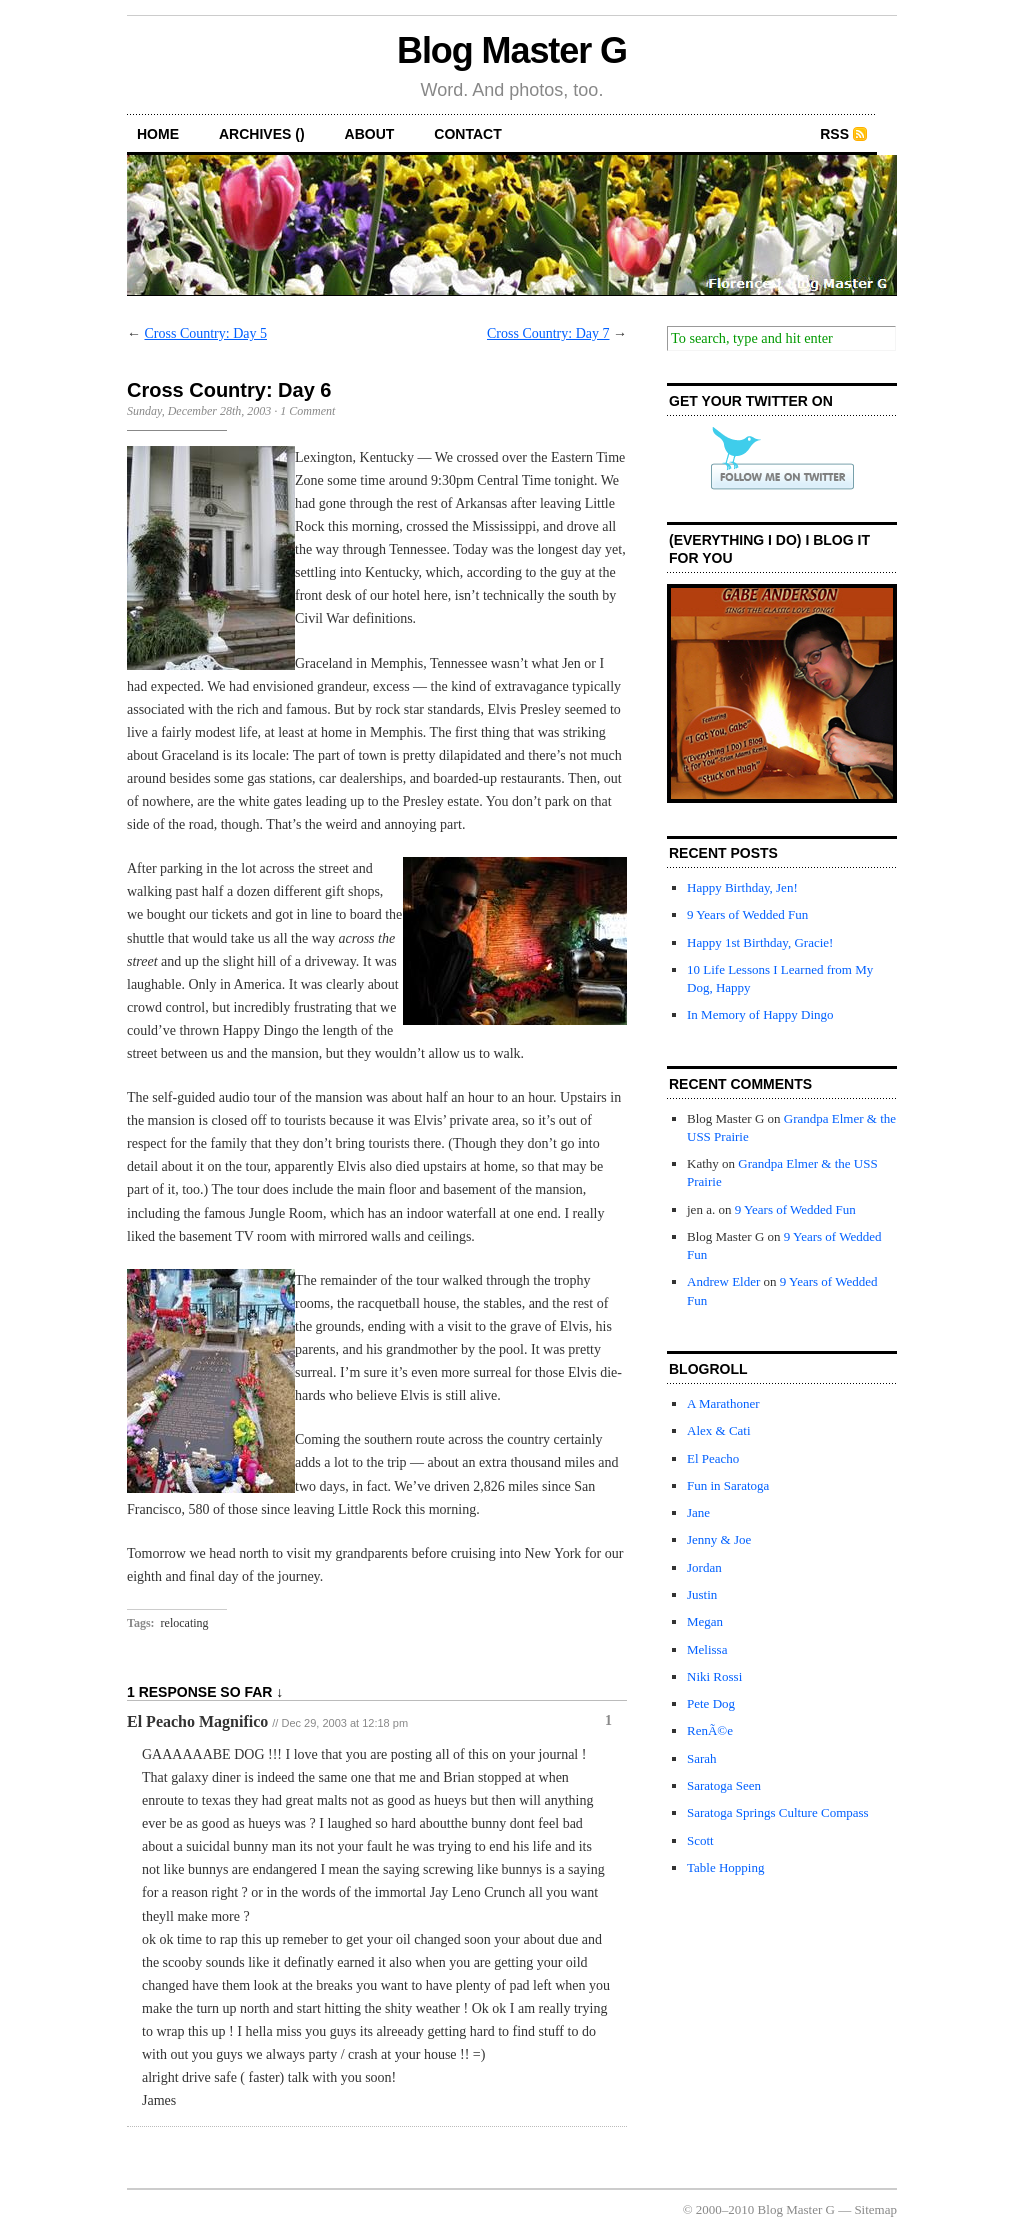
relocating (185, 1623)
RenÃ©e (710, 1730)
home (158, 134)
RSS (834, 134)
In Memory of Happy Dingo (760, 1014)
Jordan (704, 1567)
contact (467, 134)
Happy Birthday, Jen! (742, 887)
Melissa (707, 1649)
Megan (705, 1621)
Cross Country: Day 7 (548, 333)
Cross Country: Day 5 (206, 333)
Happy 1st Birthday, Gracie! (760, 942)
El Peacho (713, 1458)
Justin (702, 1594)
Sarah (702, 1758)
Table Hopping (725, 1867)
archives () (262, 134)
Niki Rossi (714, 1676)
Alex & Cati (719, 1430)
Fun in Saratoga (728, 1485)
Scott (700, 1840)
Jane (698, 1512)
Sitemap (875, 2209)
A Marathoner (723, 1403)
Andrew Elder (723, 1281)
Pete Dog (711, 1703)
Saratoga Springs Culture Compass (778, 1812)
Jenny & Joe (719, 1539)
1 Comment (307, 411)
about (370, 134)
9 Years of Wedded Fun (747, 914)
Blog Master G (512, 50)
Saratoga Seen (724, 1785)
